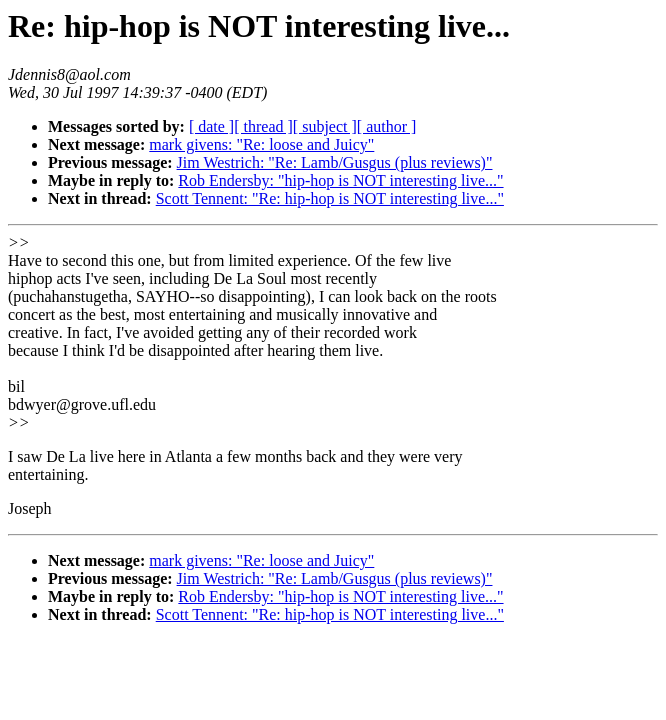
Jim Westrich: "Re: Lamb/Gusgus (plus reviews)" (335, 162)
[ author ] (387, 126)
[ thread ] (263, 126)
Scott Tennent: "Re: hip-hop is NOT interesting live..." (330, 198)
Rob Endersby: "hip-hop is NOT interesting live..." (340, 180)
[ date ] (211, 126)
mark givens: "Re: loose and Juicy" (261, 144)
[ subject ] (325, 126)
